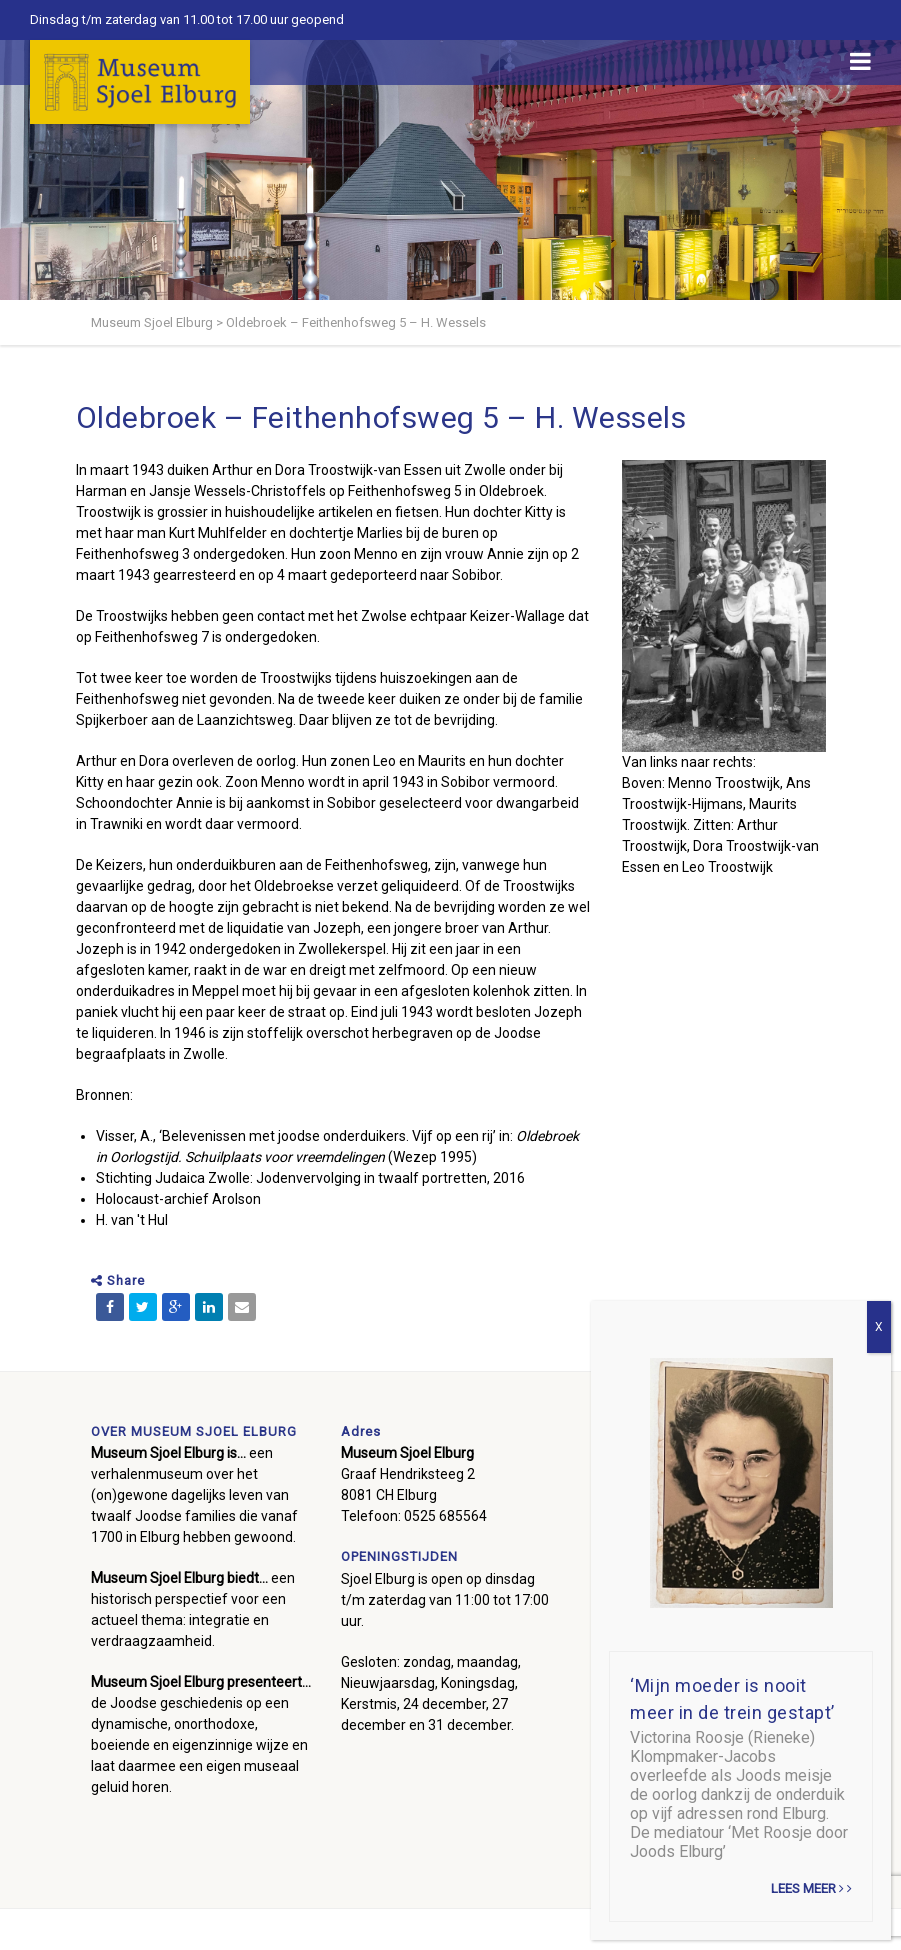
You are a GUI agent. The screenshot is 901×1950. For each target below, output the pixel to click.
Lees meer (811, 1888)
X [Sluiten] (879, 1327)
